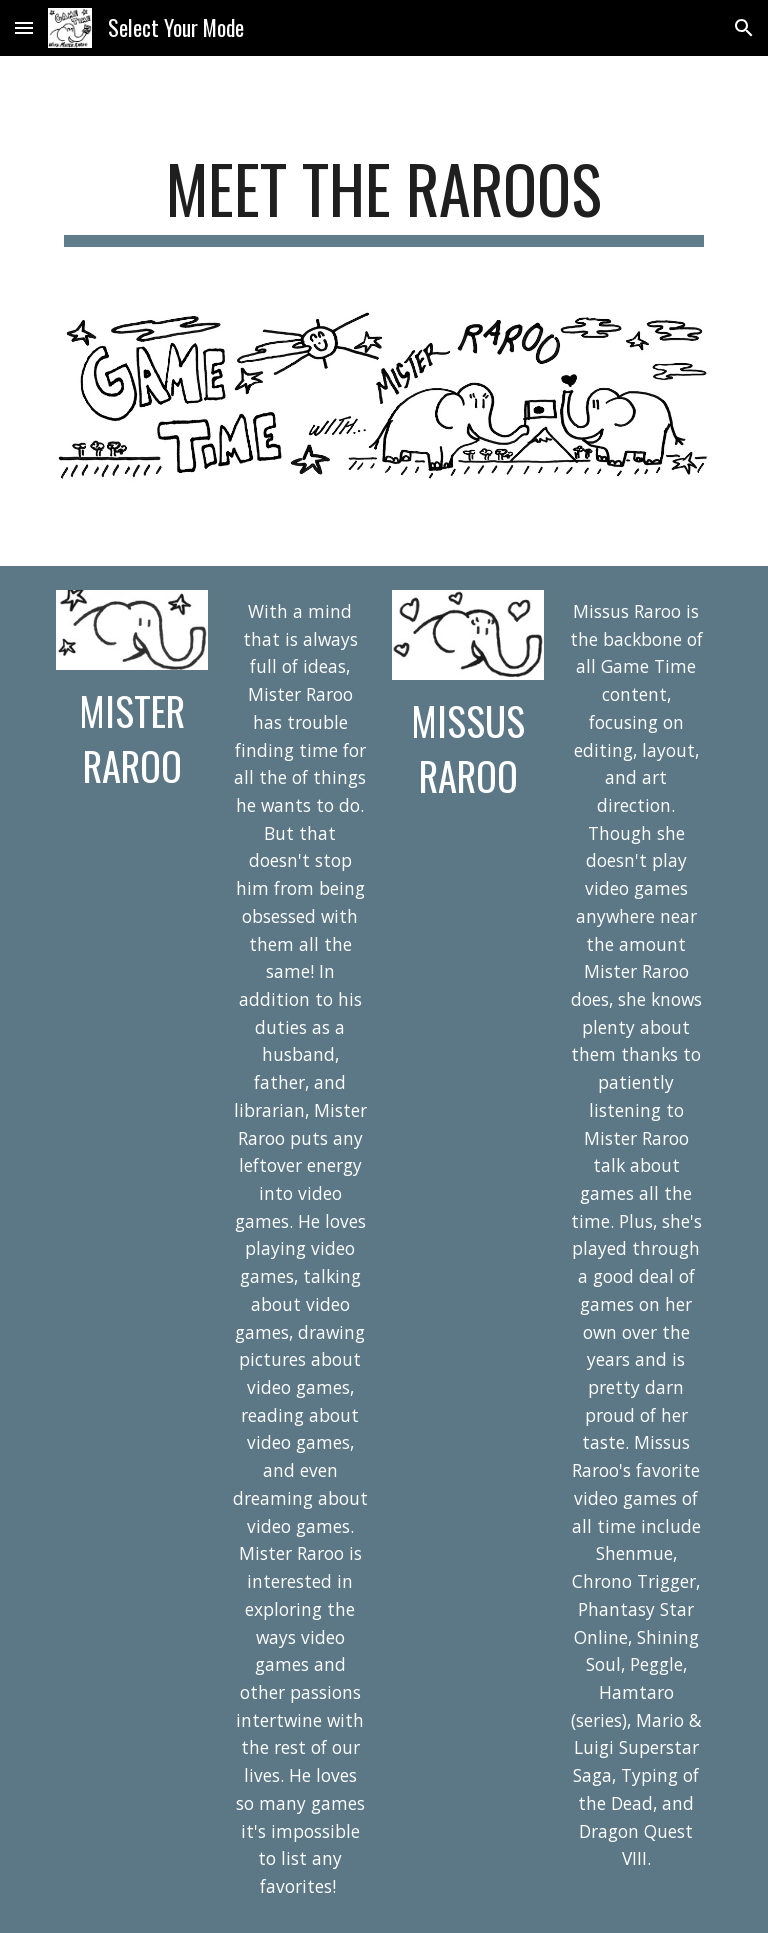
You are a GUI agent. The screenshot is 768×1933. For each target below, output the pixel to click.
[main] (383, 198)
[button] (24, 27)
